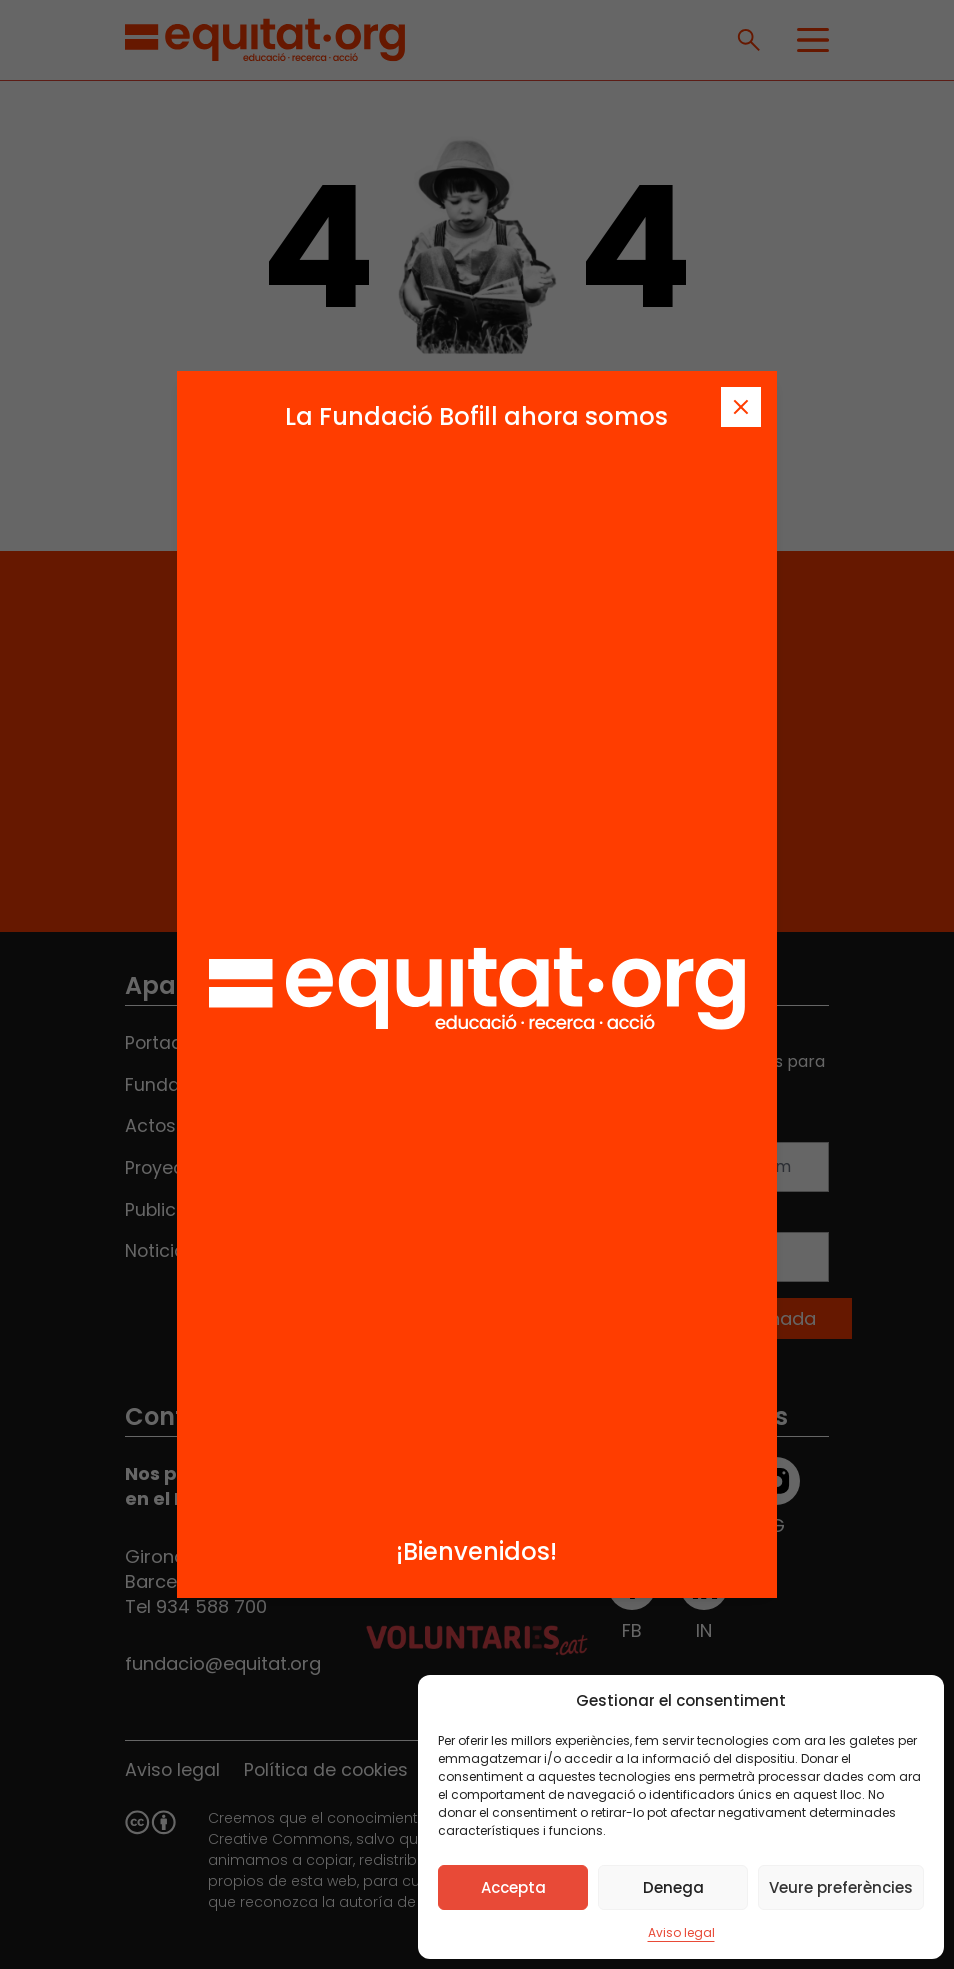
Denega (673, 1887)
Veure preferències (841, 1887)
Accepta (513, 1887)
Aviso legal (681, 1932)
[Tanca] (741, 407)
